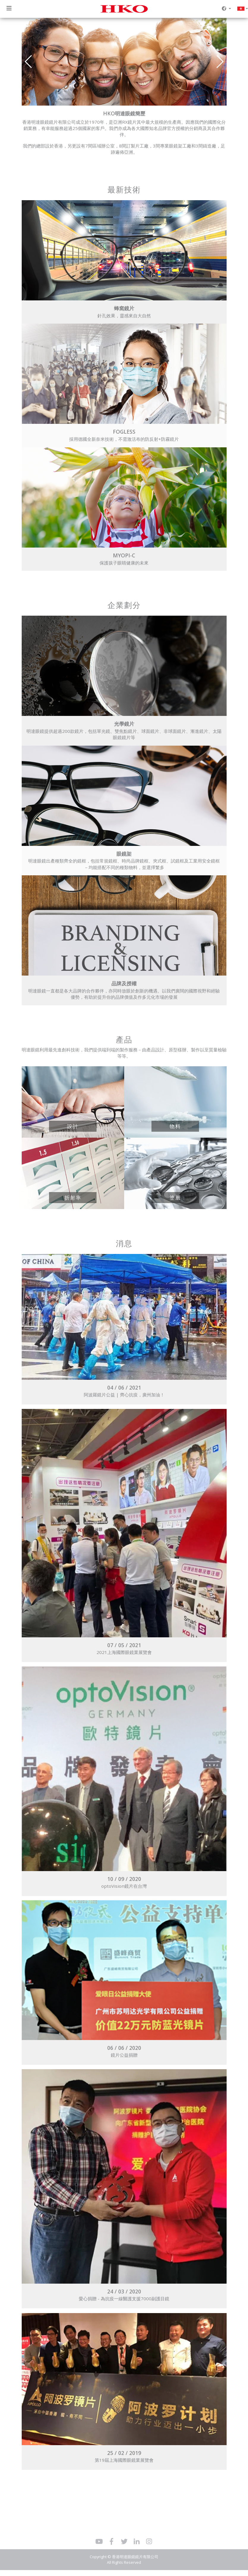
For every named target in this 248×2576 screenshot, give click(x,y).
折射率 (72, 1197)
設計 (72, 1126)
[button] (220, 61)
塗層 (175, 1197)
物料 (175, 1126)
